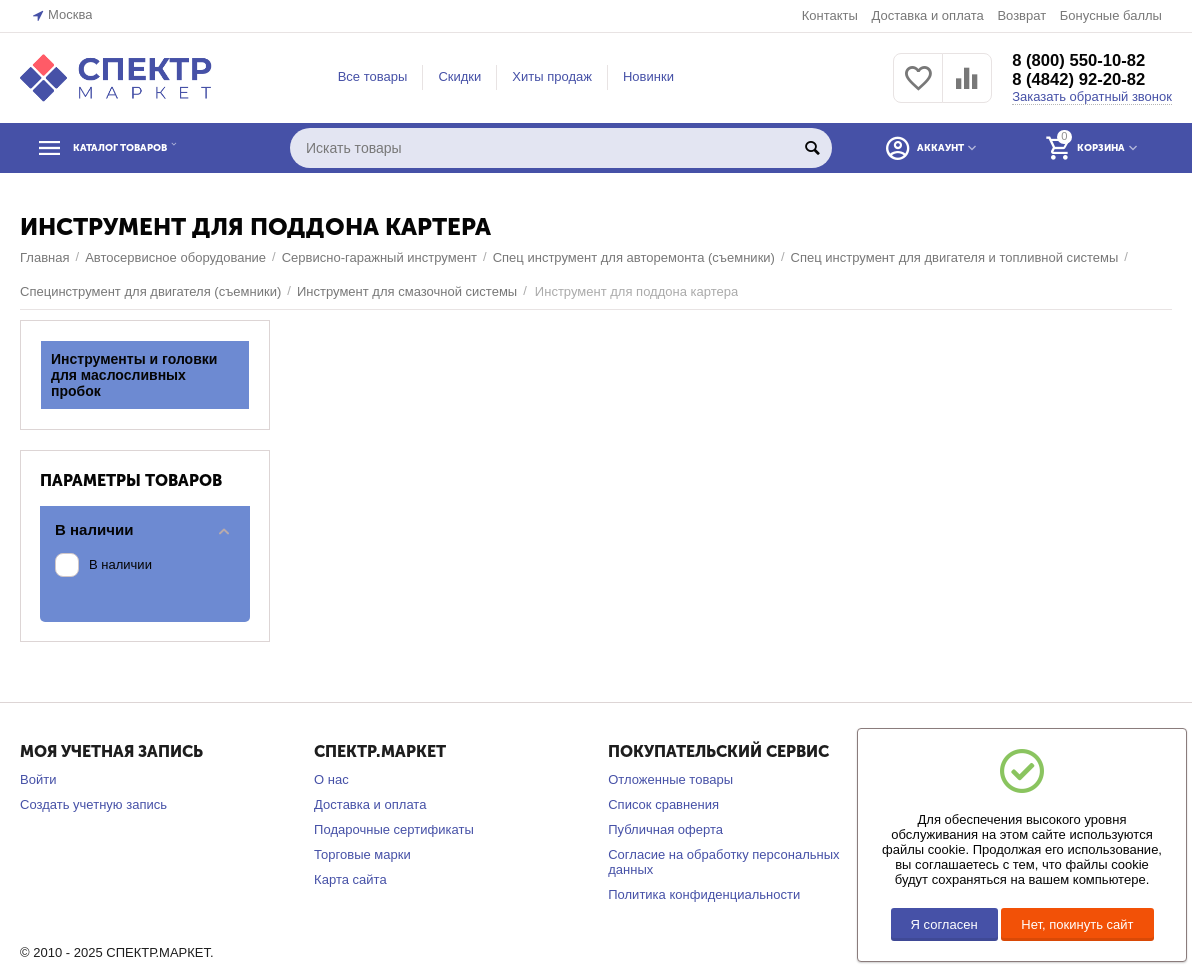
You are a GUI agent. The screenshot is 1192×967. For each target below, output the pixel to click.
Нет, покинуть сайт (1077, 924)
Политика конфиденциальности (704, 894)
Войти (38, 779)
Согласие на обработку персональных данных (723, 862)
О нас (331, 779)
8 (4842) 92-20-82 (1084, 80)
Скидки (459, 76)
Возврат (1021, 15)
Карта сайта (350, 879)
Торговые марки (362, 854)
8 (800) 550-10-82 (1084, 60)
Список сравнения (663, 804)
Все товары (373, 76)
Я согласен (944, 924)
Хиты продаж (552, 76)
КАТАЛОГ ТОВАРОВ (143, 148)
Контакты (830, 15)
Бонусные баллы (1111, 15)
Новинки (648, 76)
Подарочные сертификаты (394, 829)
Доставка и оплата (927, 15)
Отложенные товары (670, 779)
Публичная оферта (665, 829)
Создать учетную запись (93, 804)
